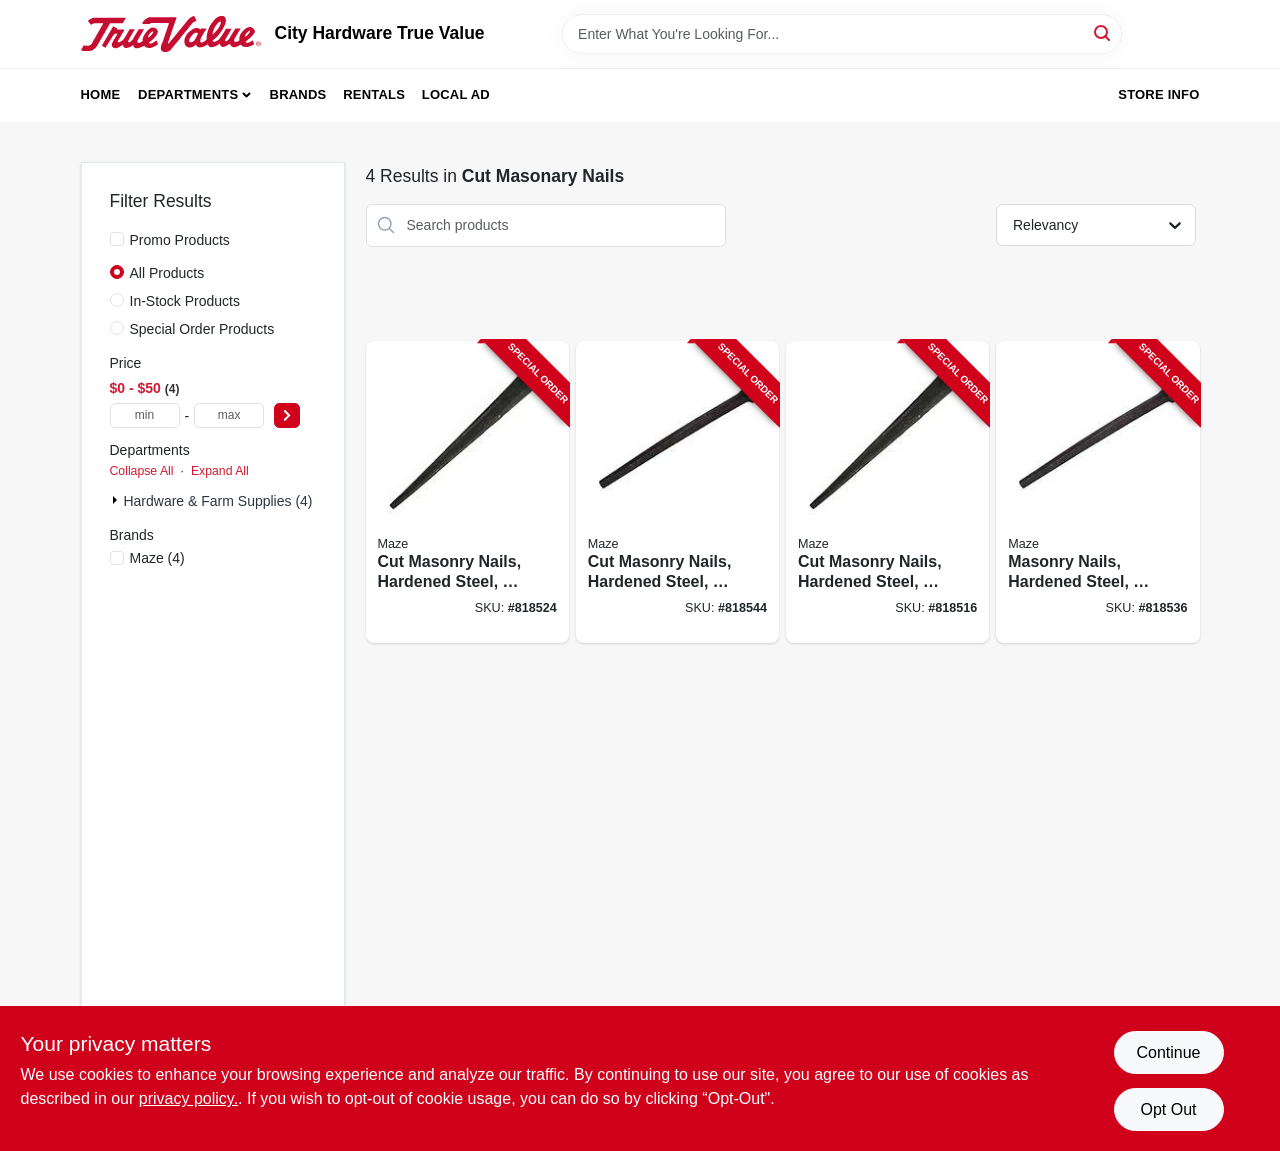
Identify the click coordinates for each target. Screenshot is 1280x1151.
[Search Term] (842, 34)
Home (101, 94)
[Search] (1103, 32)
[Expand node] (117, 500)
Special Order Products (202, 329)
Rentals (374, 94)
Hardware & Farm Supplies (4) (217, 501)
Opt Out (1168, 1109)
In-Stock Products (185, 301)
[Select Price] (287, 415)
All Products (167, 273)
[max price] (229, 415)
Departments (188, 94)
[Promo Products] (117, 239)
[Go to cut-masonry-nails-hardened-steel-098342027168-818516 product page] (887, 492)
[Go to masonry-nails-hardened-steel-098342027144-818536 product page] (1097, 492)
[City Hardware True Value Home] (171, 34)
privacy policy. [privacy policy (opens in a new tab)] (188, 1098)
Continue (1168, 1052)
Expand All (220, 471)
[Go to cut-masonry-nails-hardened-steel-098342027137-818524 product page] (467, 492)
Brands (298, 94)
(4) (157, 558)
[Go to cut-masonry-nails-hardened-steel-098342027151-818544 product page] (677, 492)
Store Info (1158, 94)
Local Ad (456, 94)
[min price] (145, 415)
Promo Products (180, 240)
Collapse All (142, 471)
